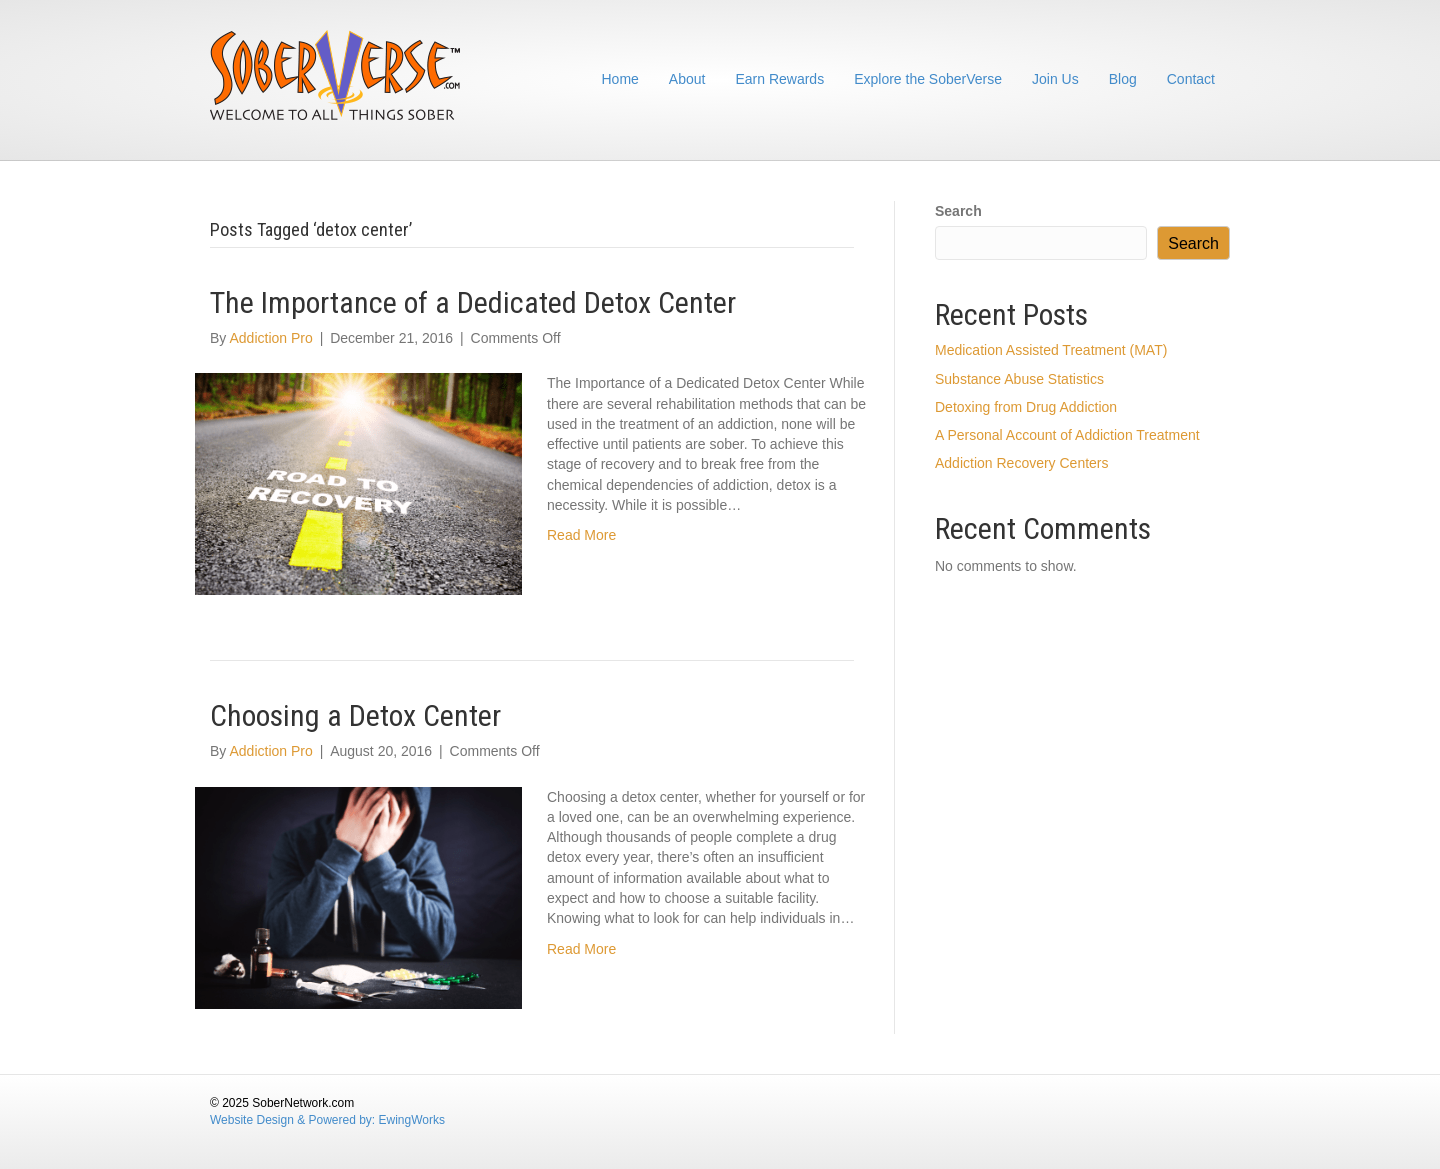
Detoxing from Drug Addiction (1026, 407)
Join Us (1055, 79)
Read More (581, 535)
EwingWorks (412, 1120)
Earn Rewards (779, 79)
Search (958, 211)
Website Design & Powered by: (294, 1120)
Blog (1123, 79)
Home (620, 79)
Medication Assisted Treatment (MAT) (1051, 350)
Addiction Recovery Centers (1022, 463)
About (687, 79)
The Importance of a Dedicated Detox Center (473, 302)
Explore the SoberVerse (928, 79)
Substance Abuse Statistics (1019, 379)
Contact (1191, 79)
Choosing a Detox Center (355, 715)
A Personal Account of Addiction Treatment (1067, 435)
